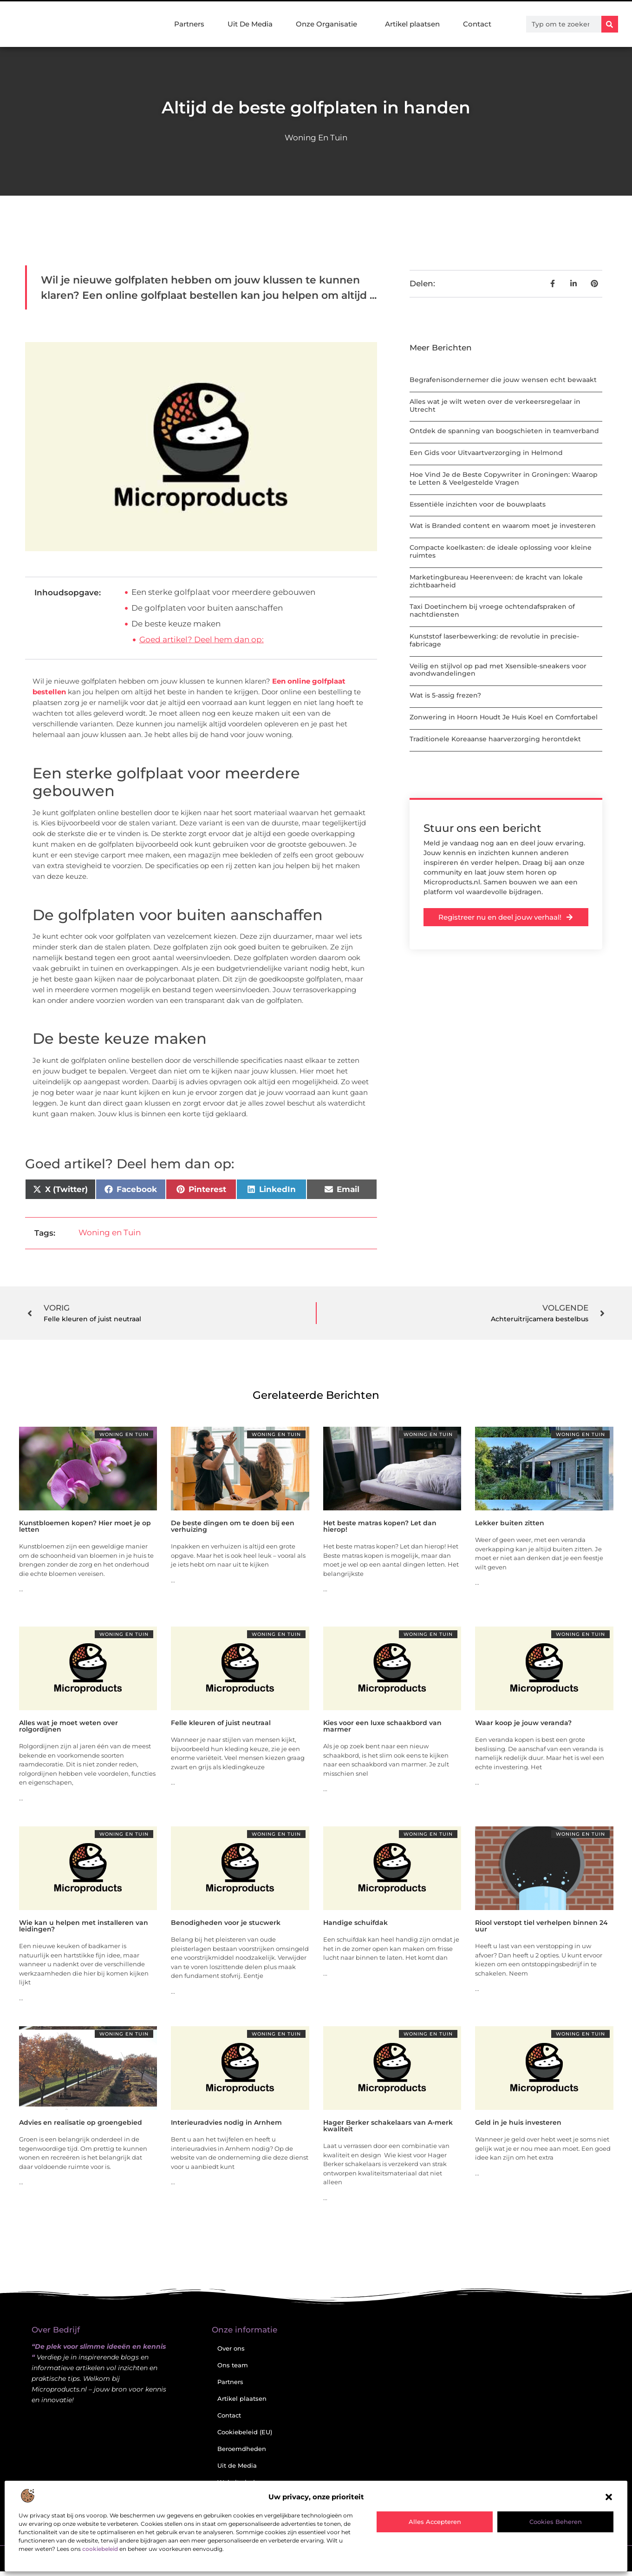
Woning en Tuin (316, 137)
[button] (608, 2497)
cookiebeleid (100, 2548)
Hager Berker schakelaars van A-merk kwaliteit (388, 2125)
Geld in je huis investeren (518, 2122)
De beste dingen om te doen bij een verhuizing (232, 1526)
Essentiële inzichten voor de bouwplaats (478, 504)
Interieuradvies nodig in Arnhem (226, 2122)
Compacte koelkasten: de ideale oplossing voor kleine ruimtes (501, 551)
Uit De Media (250, 24)
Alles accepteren (435, 2521)
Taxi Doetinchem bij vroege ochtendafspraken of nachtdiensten (492, 610)
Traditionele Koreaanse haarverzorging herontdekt (495, 739)
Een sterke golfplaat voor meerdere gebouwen (223, 592)
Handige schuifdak (355, 1922)
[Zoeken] (609, 24)
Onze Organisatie (329, 24)
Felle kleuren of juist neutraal (221, 1723)
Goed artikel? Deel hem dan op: (201, 639)
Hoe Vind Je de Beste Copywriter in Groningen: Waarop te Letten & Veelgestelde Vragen (504, 478)
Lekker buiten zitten (509, 1523)
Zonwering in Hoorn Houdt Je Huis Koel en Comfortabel (504, 717)
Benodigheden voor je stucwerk (225, 1922)
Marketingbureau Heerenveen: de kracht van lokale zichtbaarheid (496, 581)
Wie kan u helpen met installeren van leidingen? (83, 1925)
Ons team (232, 2365)
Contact (477, 24)
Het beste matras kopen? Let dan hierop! (380, 1526)
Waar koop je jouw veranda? (523, 1723)
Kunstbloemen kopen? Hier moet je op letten (85, 1526)
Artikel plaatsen (412, 24)
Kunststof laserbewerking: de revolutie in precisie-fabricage (494, 640)
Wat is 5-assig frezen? (445, 695)
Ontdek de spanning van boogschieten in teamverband (504, 431)
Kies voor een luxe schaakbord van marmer (382, 1726)
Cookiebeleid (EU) (244, 2432)
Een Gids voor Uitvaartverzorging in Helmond (486, 452)
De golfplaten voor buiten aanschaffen (207, 608)
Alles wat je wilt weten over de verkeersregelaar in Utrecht (495, 405)
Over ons (231, 2348)
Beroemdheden (241, 2448)
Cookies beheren (555, 2521)
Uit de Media (237, 2465)
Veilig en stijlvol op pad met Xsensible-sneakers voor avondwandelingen (498, 670)
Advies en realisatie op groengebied (80, 2122)
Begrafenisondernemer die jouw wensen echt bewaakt (503, 380)
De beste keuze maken (176, 623)
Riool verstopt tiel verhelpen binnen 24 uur (541, 1925)
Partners (189, 24)
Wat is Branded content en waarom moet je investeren (503, 525)
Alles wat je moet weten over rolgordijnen (68, 1726)
